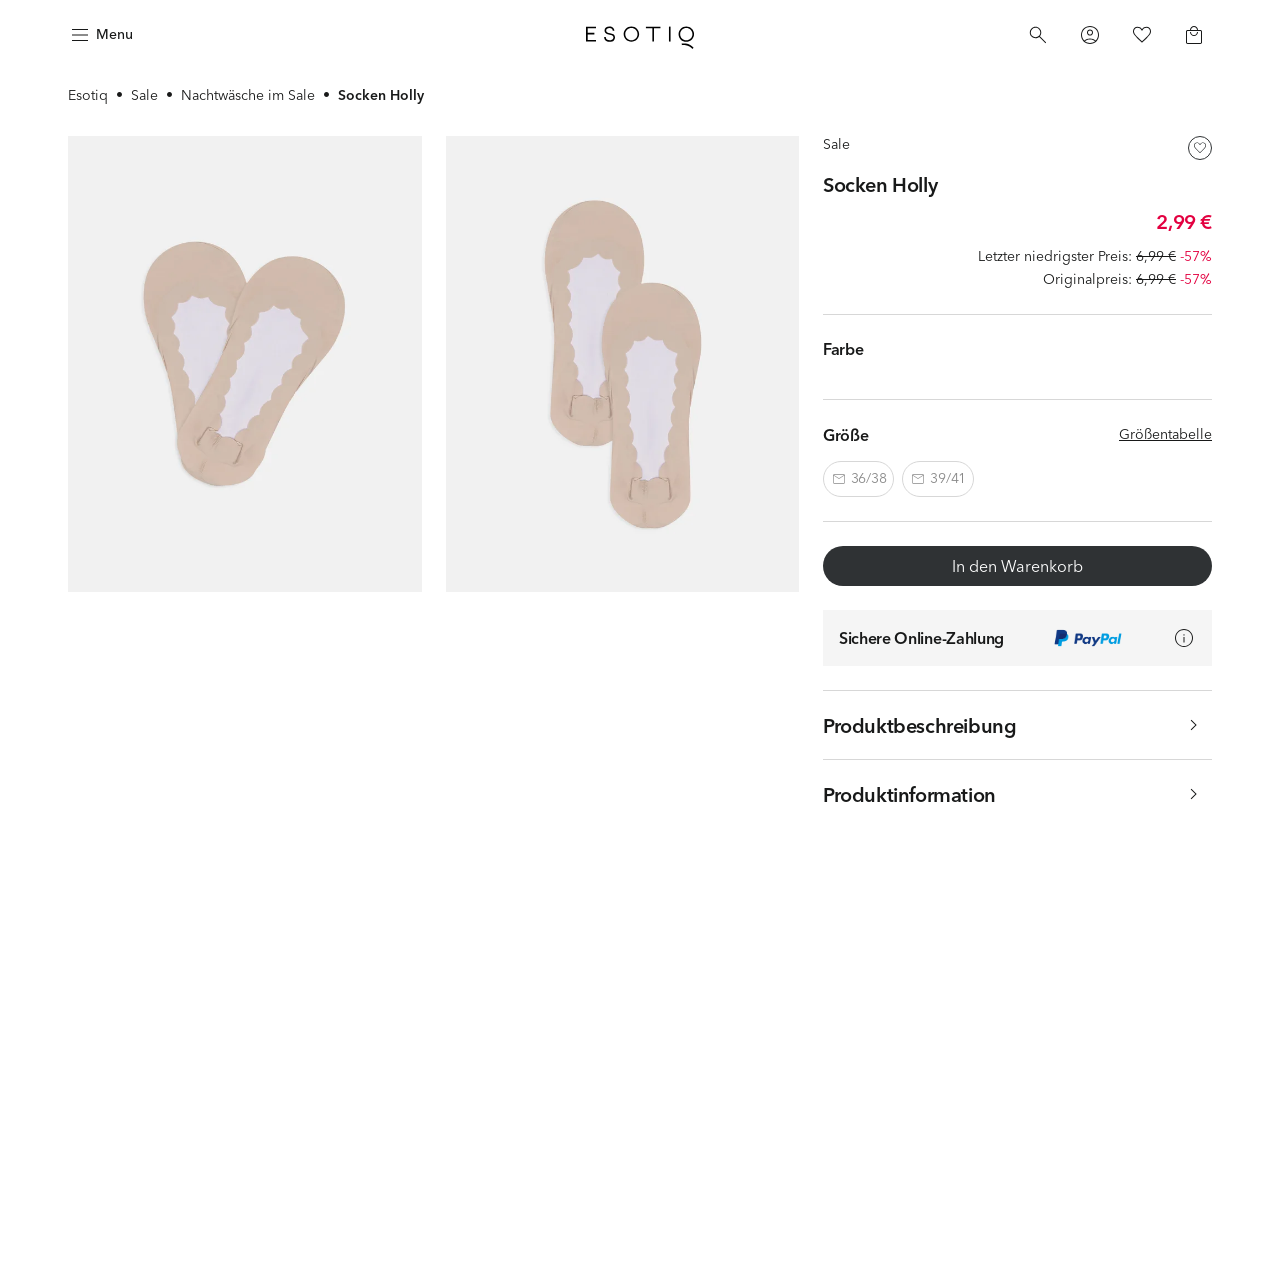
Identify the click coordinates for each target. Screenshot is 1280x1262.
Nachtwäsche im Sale (248, 95)
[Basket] (1194, 35)
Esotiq (88, 95)
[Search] (1038, 35)
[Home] (640, 35)
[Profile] (1090, 35)
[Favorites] (1142, 35)
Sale (144, 95)
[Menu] (100, 35)
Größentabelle (1165, 434)
